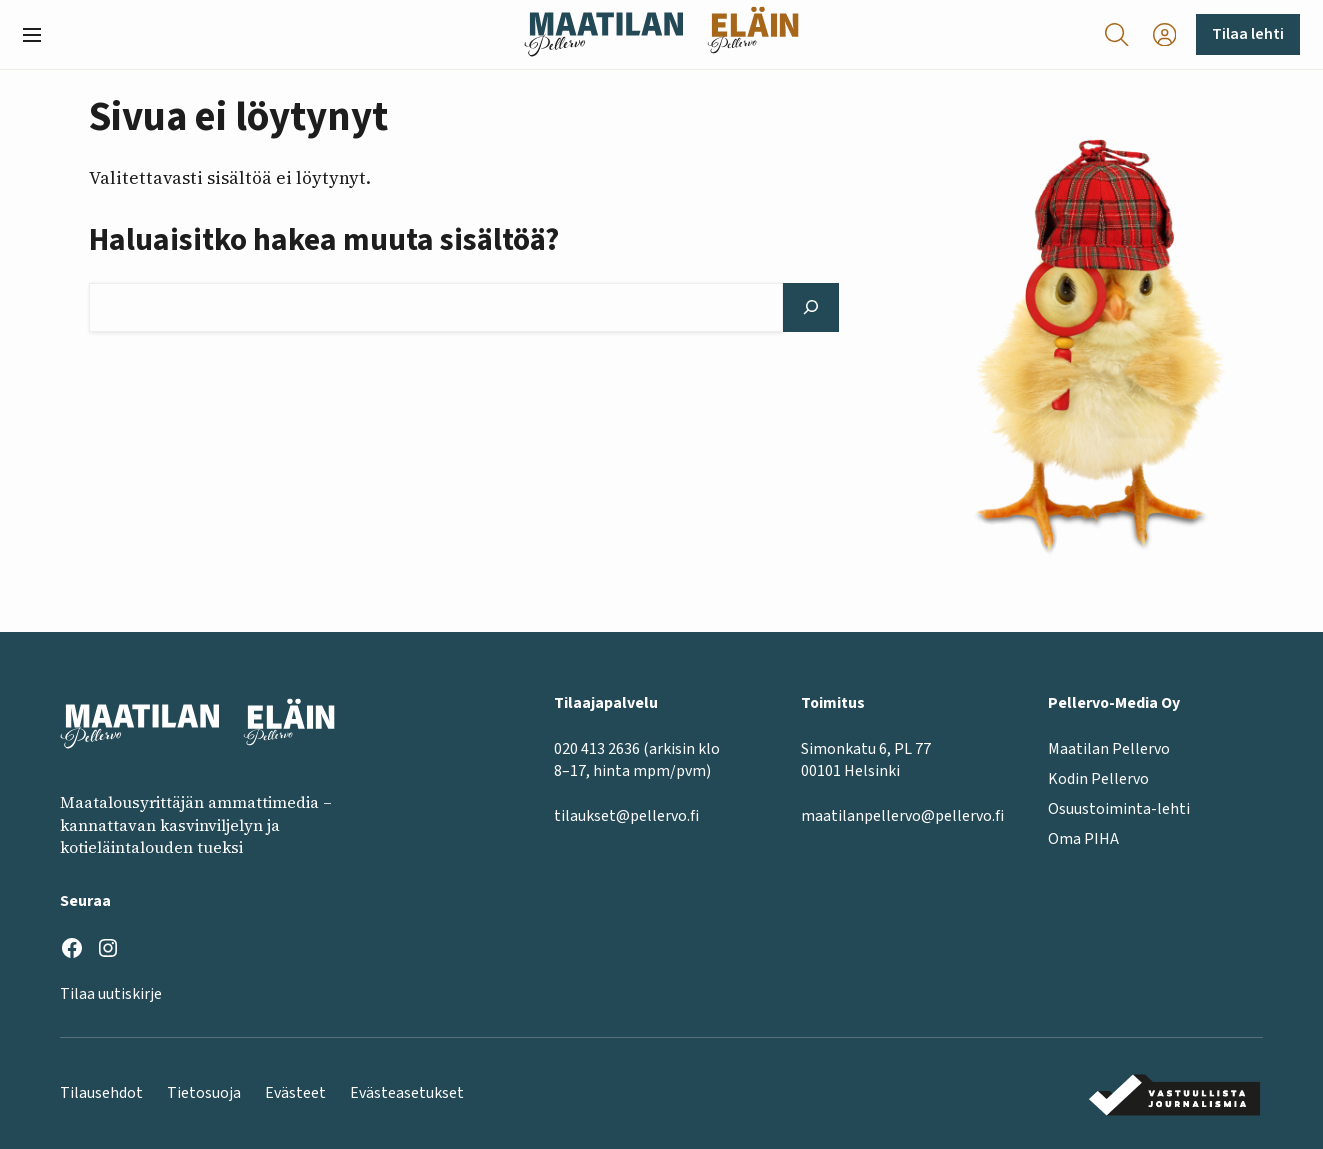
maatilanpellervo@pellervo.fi (902, 816)
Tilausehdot (101, 1093)
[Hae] (811, 307)
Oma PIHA (1083, 839)
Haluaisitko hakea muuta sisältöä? (324, 241)
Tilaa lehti (1248, 34)
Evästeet (295, 1093)
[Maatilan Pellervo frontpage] (603, 34)
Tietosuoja (204, 1093)
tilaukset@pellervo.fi (626, 816)
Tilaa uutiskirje (111, 994)
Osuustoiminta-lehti (1119, 809)
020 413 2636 (597, 748)
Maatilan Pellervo (1109, 748)
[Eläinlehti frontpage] (753, 34)
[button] (40, 35)
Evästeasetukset (407, 1093)
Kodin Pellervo (1098, 779)
